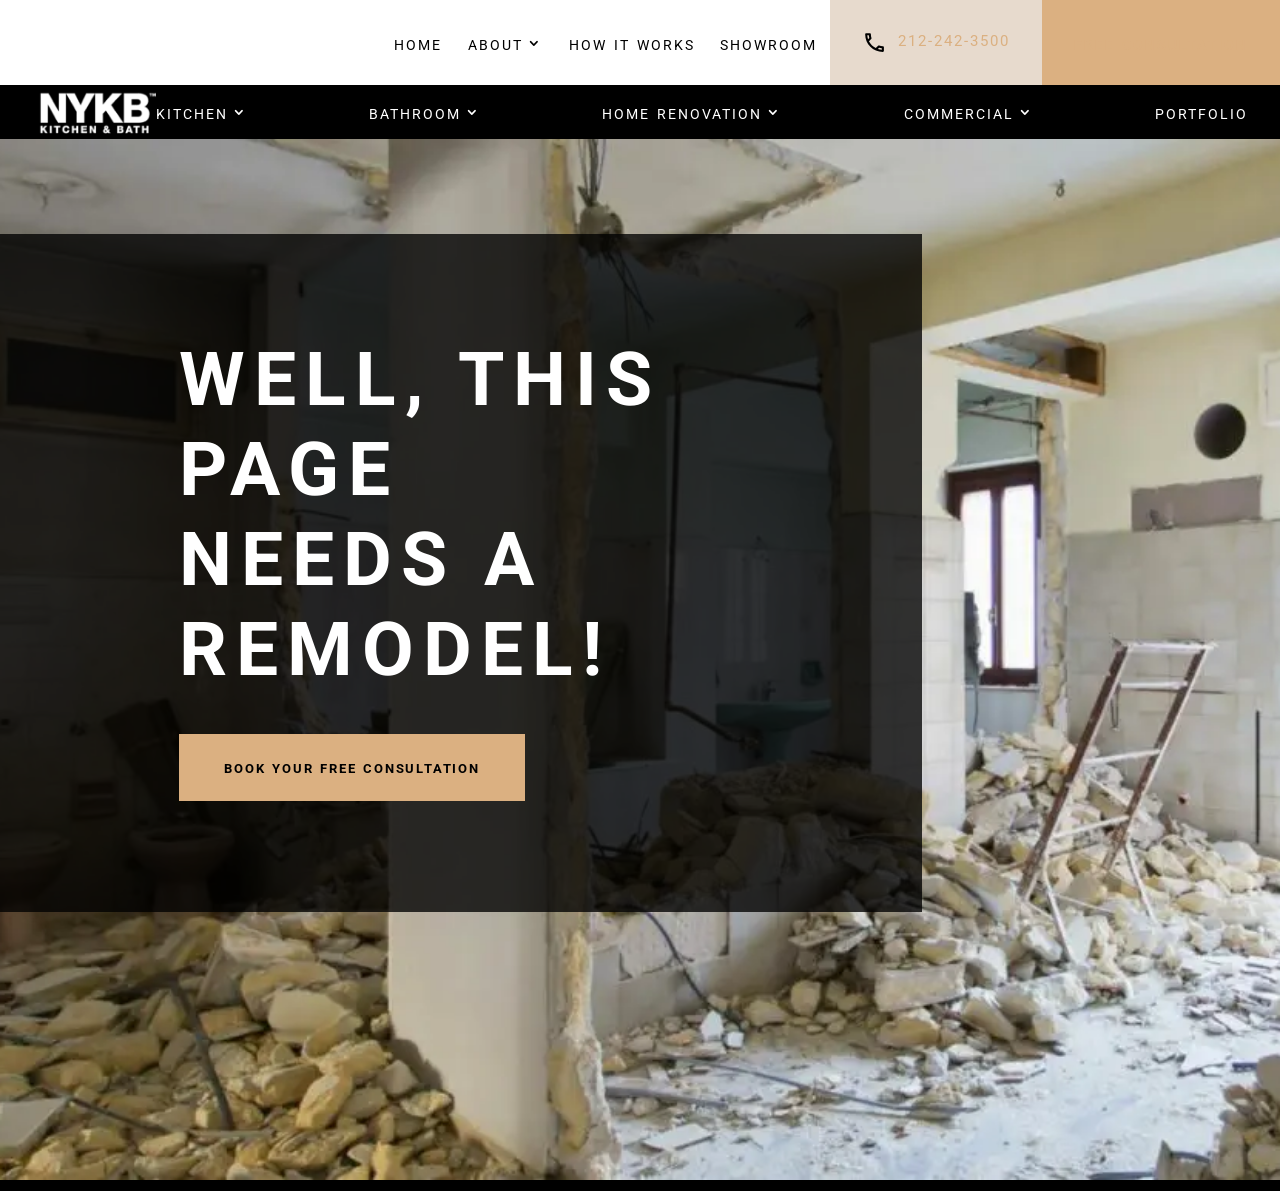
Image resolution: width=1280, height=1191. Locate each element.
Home (418, 43)
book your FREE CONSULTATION (352, 766)
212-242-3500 (954, 41)
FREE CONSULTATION (1161, 43)
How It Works (632, 43)
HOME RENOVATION (682, 112)
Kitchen (192, 112)
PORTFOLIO (1201, 112)
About (495, 43)
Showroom (768, 43)
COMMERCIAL (959, 112)
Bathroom (415, 112)
